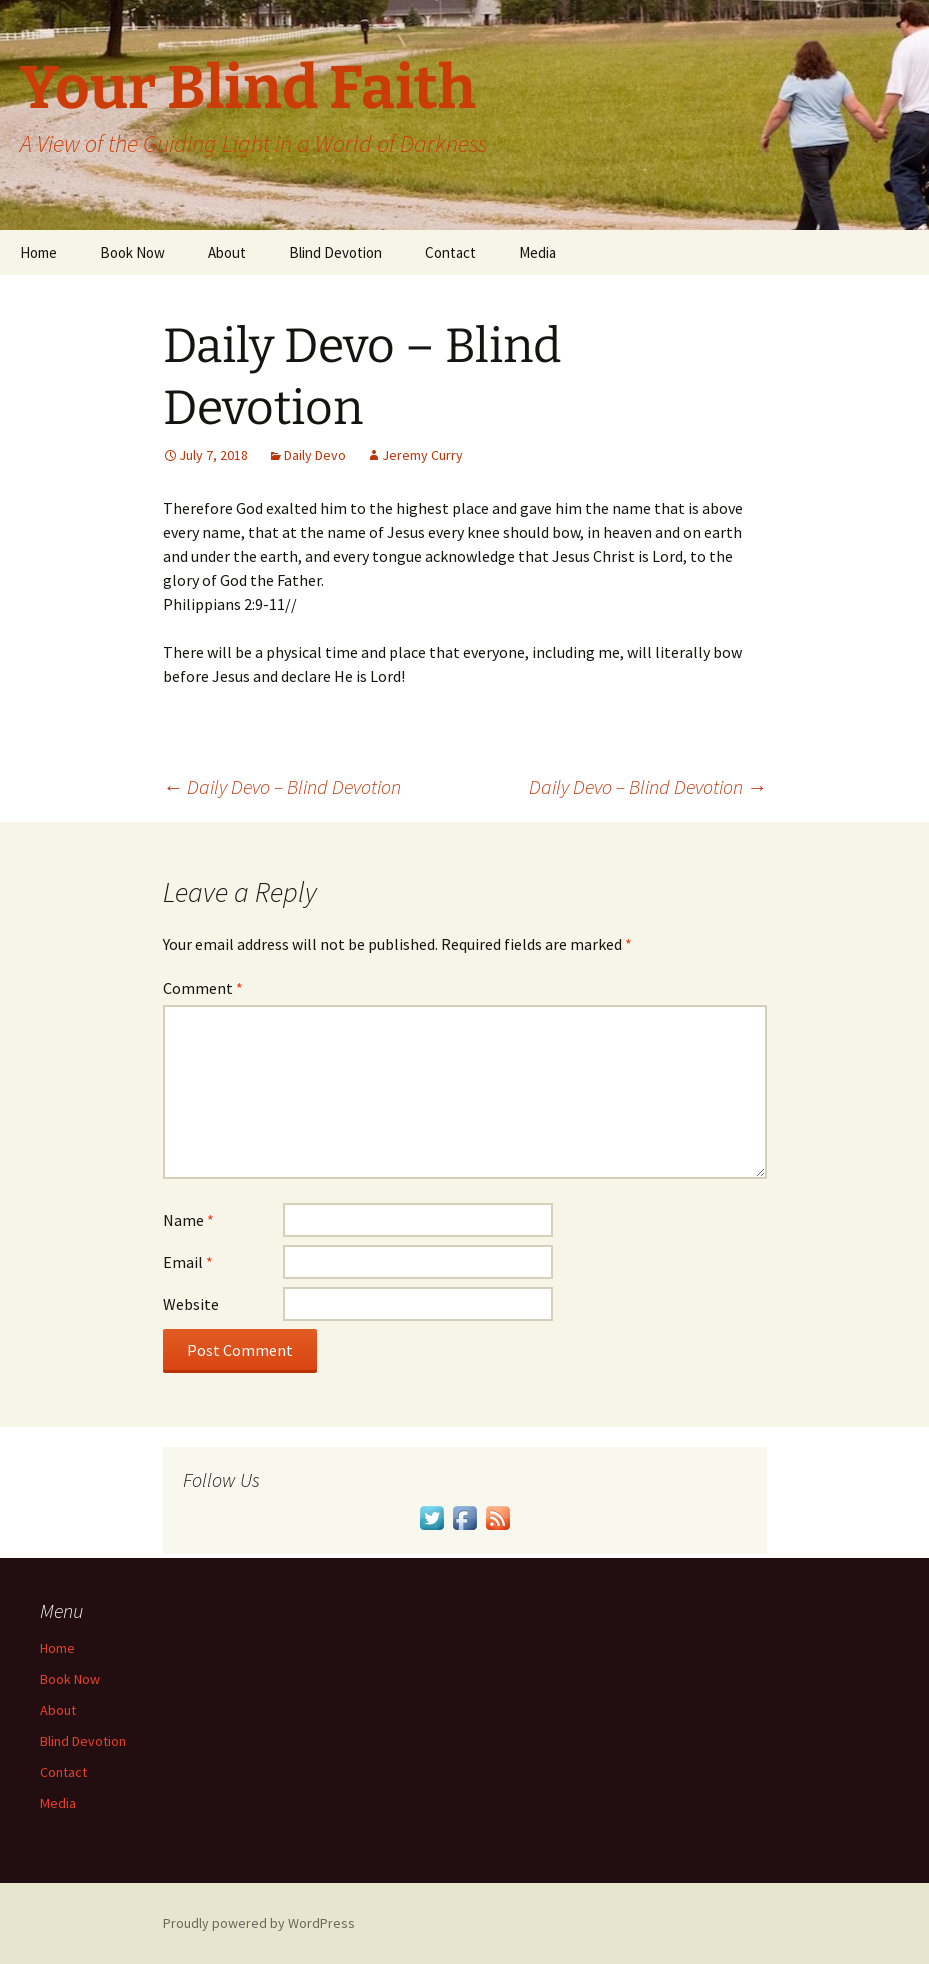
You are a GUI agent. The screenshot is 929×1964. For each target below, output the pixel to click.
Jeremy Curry (422, 455)
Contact (450, 252)
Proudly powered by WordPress (259, 1923)
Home (38, 252)
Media (537, 252)
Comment (203, 988)
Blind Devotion (335, 252)
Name (188, 1220)
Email (188, 1262)
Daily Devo (315, 455)
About (227, 252)
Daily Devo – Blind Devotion (282, 786)
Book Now (132, 252)
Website (191, 1304)
